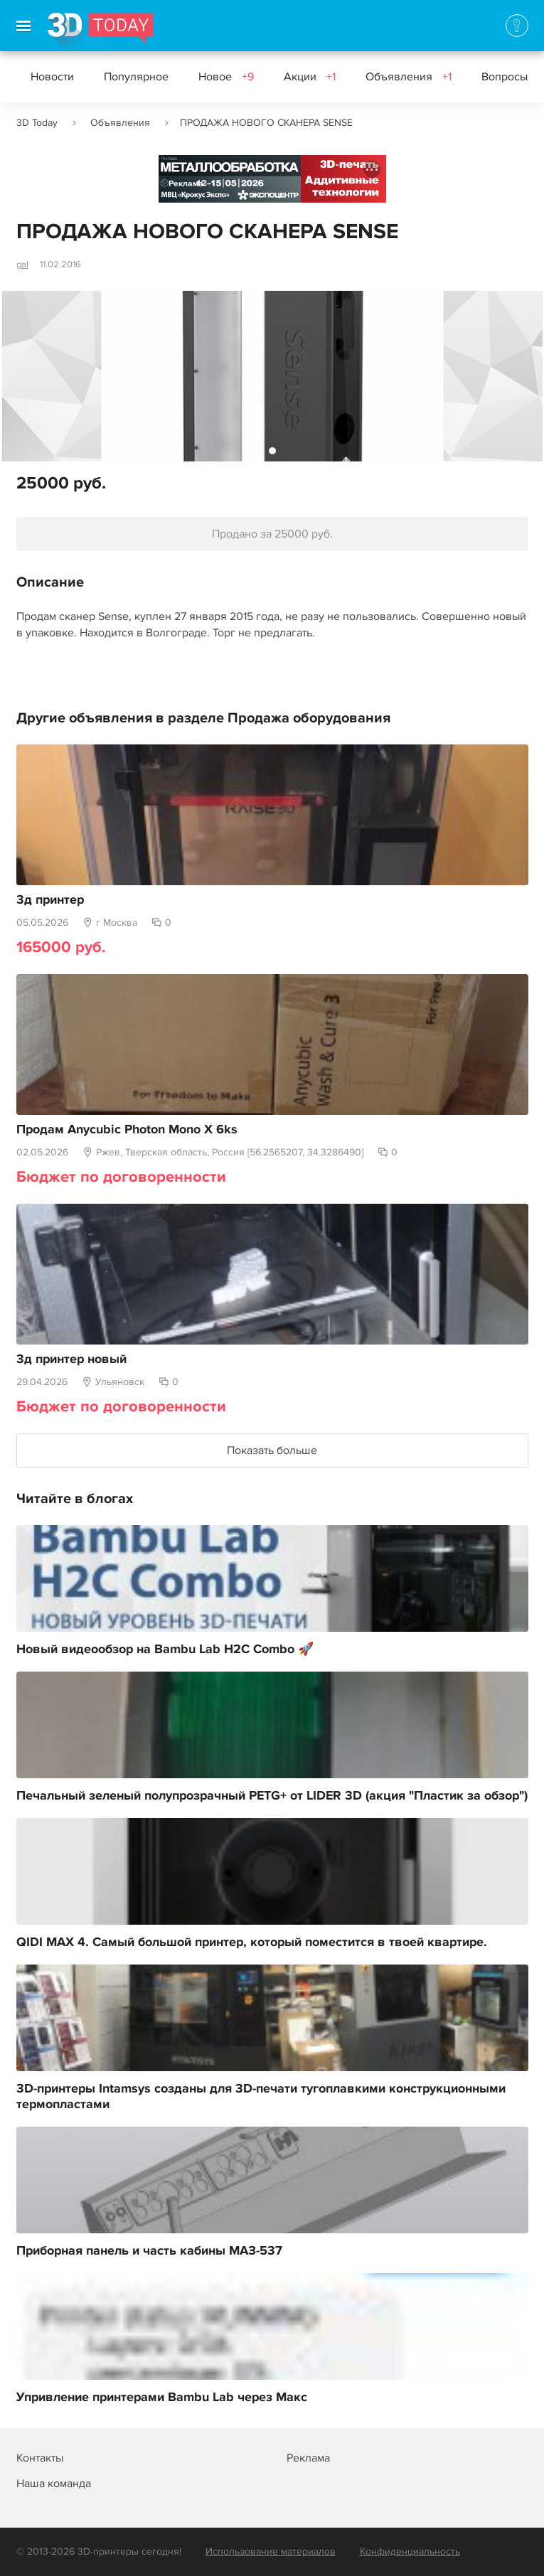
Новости (52, 77)
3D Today (37, 123)
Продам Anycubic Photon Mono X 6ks (127, 1130)
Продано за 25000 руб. (272, 534)
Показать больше (272, 1450)
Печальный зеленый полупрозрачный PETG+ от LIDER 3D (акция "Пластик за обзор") (272, 1796)
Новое (226, 77)
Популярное (136, 77)
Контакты (39, 2458)
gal (22, 264)
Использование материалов (271, 2551)
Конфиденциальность (410, 2551)
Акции (310, 77)
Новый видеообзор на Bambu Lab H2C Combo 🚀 (165, 1649)
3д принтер (50, 900)
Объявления (409, 77)
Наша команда (53, 2483)
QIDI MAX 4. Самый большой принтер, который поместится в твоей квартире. (251, 1942)
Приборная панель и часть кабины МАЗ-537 (149, 2251)
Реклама (186, 183)
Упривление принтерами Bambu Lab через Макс (161, 2397)
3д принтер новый (71, 1359)
